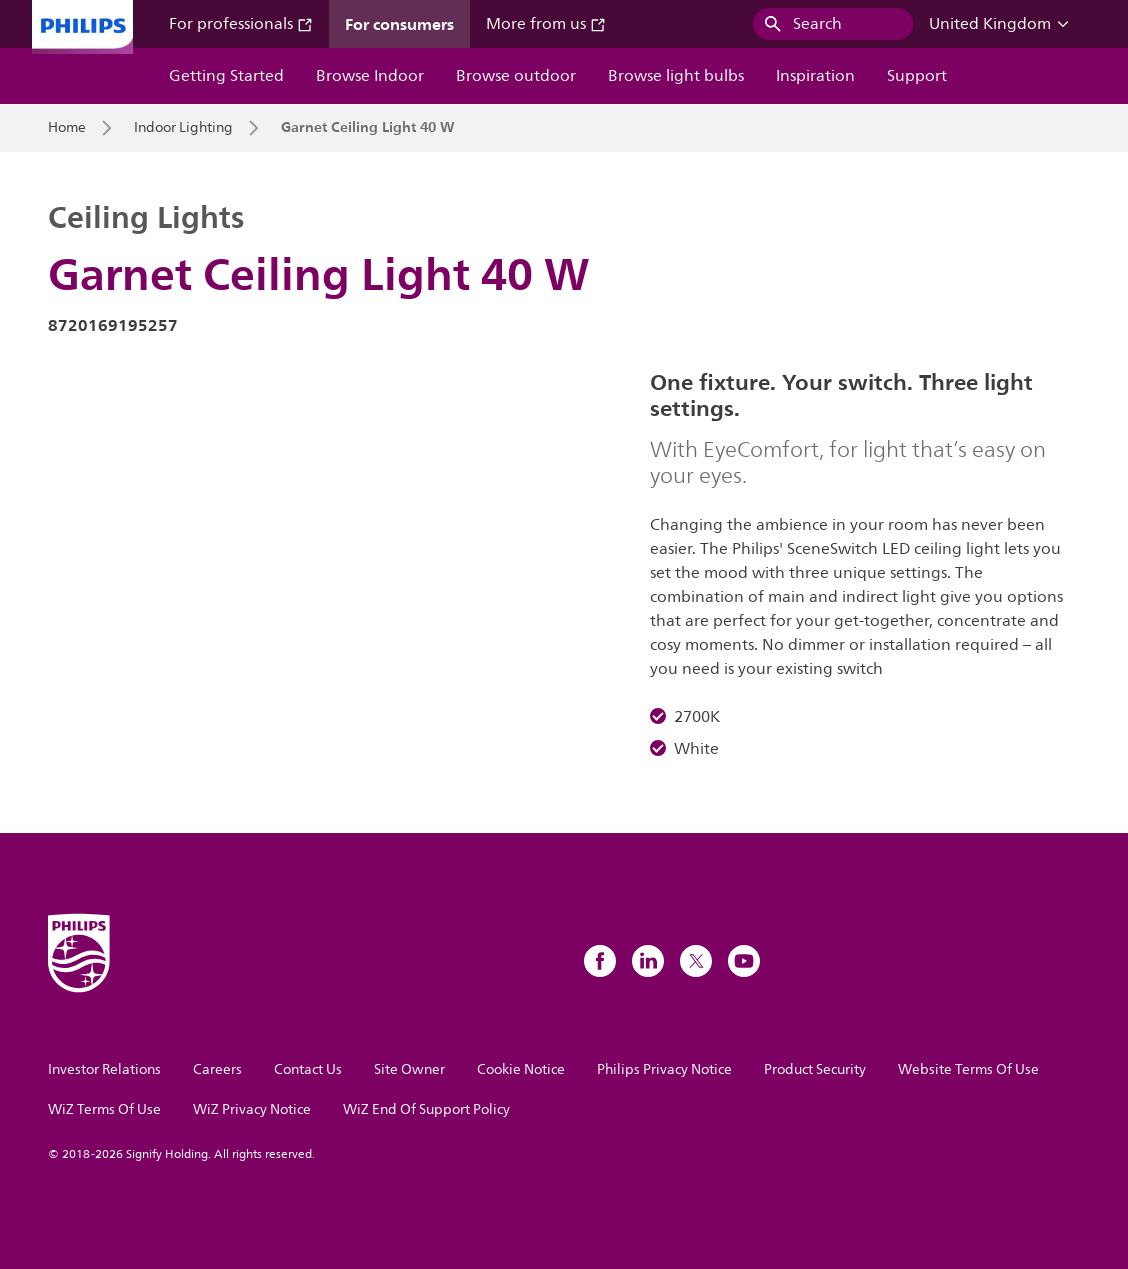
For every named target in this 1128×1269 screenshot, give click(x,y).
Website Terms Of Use (968, 1069)
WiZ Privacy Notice (252, 1109)
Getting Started (226, 76)
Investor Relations (104, 1069)
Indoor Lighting (183, 128)
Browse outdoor (516, 76)
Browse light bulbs (676, 76)
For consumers (399, 24)
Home (67, 128)
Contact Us (308, 1069)
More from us (546, 24)
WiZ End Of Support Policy (426, 1109)
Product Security (815, 1069)
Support (917, 76)
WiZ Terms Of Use (104, 1109)
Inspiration (815, 76)
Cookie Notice (521, 1069)
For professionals (241, 24)
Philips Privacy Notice (664, 1069)
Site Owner (409, 1069)
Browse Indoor (370, 76)
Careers (217, 1069)
